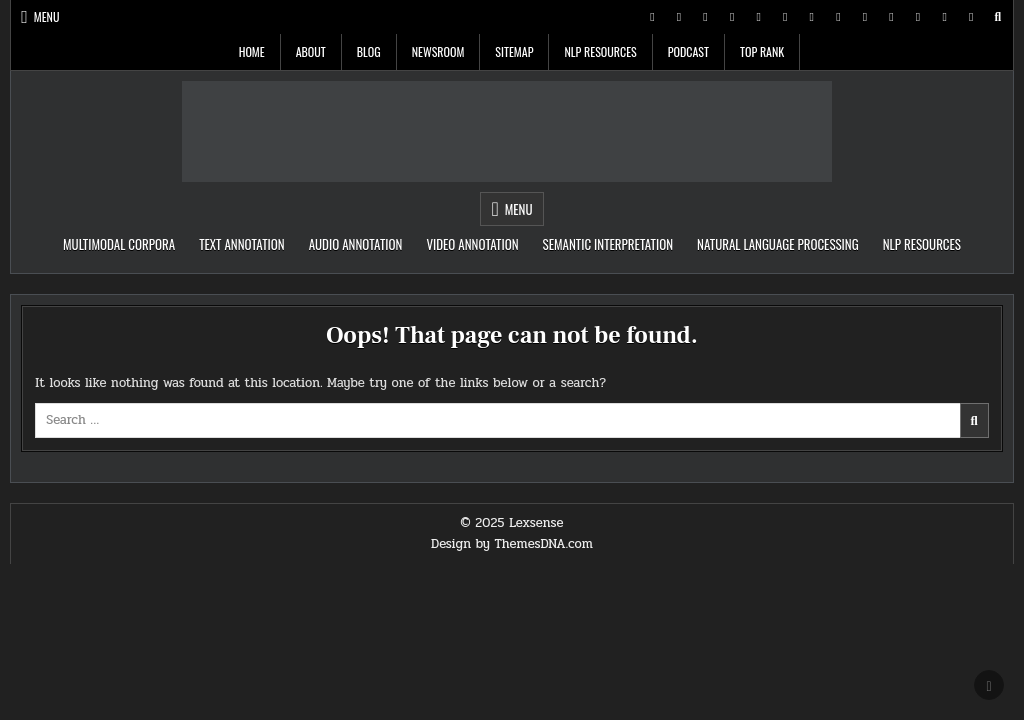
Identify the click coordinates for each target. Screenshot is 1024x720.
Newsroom (438, 51)
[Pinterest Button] (706, 17)
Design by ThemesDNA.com (512, 544)
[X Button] (652, 17)
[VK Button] (892, 17)
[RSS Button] (945, 17)
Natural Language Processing (778, 244)
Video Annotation (472, 244)
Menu (47, 16)
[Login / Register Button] (971, 17)
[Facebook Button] (679, 17)
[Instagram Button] (759, 17)
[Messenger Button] (812, 17)
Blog (369, 51)
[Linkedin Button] (732, 17)
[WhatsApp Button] (838, 17)
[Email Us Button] (918, 17)
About (311, 51)
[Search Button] (998, 17)
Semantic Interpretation (608, 244)
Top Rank (762, 51)
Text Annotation (242, 244)
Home (252, 51)
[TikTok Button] (865, 17)
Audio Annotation (356, 244)
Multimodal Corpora (119, 244)
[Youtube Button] (785, 17)
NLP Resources (600, 51)
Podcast (688, 51)
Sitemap (514, 51)
